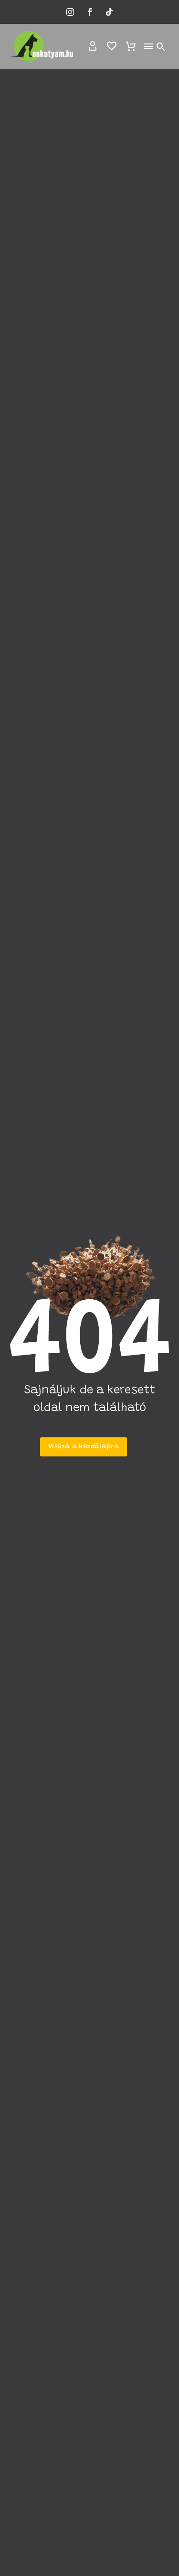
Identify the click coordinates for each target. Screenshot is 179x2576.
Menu (148, 46)
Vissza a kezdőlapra (83, 1447)
